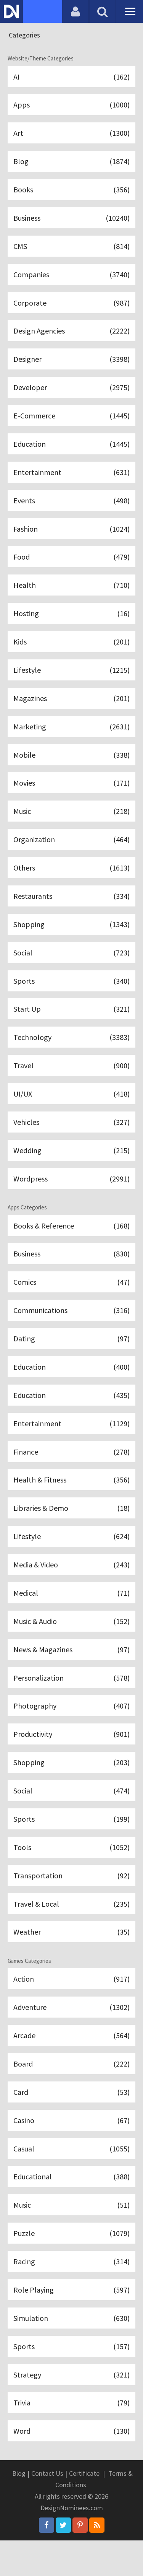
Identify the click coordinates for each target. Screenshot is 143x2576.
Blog (71, 162)
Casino (71, 2150)
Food (71, 564)
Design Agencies (71, 334)
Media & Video (71, 1586)
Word (71, 2466)
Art (71, 133)
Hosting (71, 621)
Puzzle (71, 2265)
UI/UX (71, 1109)
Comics (71, 1300)
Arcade (71, 2064)
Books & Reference (71, 1242)
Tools (71, 1873)
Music (71, 822)
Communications (71, 1328)
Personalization (71, 1701)
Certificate (84, 2508)
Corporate (71, 306)
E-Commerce (71, 420)
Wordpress (71, 1195)
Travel (71, 1080)
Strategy (71, 2408)
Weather (71, 1959)
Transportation (71, 1902)
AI (71, 76)
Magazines (71, 707)
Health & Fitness (71, 1500)
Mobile (71, 765)
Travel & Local (71, 1931)
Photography (71, 1730)
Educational (71, 2208)
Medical (71, 1615)
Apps (71, 105)
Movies (71, 793)
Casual (71, 2179)
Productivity (71, 1759)
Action (71, 2007)
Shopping (71, 937)
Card (71, 2122)
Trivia (71, 2437)
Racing (71, 2294)
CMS (71, 248)
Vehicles (71, 1137)
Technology (71, 1051)
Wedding (71, 1166)
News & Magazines (71, 1673)
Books (71, 191)
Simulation (71, 2351)
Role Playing (71, 2322)
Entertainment (71, 478)
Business (71, 220)
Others (71, 879)
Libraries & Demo (71, 1529)
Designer (71, 363)
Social (71, 965)
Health (71, 592)
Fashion (71, 535)
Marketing (71, 736)
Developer (71, 392)
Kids (71, 650)
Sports (71, 994)
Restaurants (71, 908)
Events (71, 506)
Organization (71, 851)
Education (71, 449)
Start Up (71, 1023)
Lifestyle (71, 678)
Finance (71, 1472)
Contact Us (47, 2508)
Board (71, 2093)
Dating (71, 1357)
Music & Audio (71, 1644)
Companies (71, 277)
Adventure (71, 2036)
